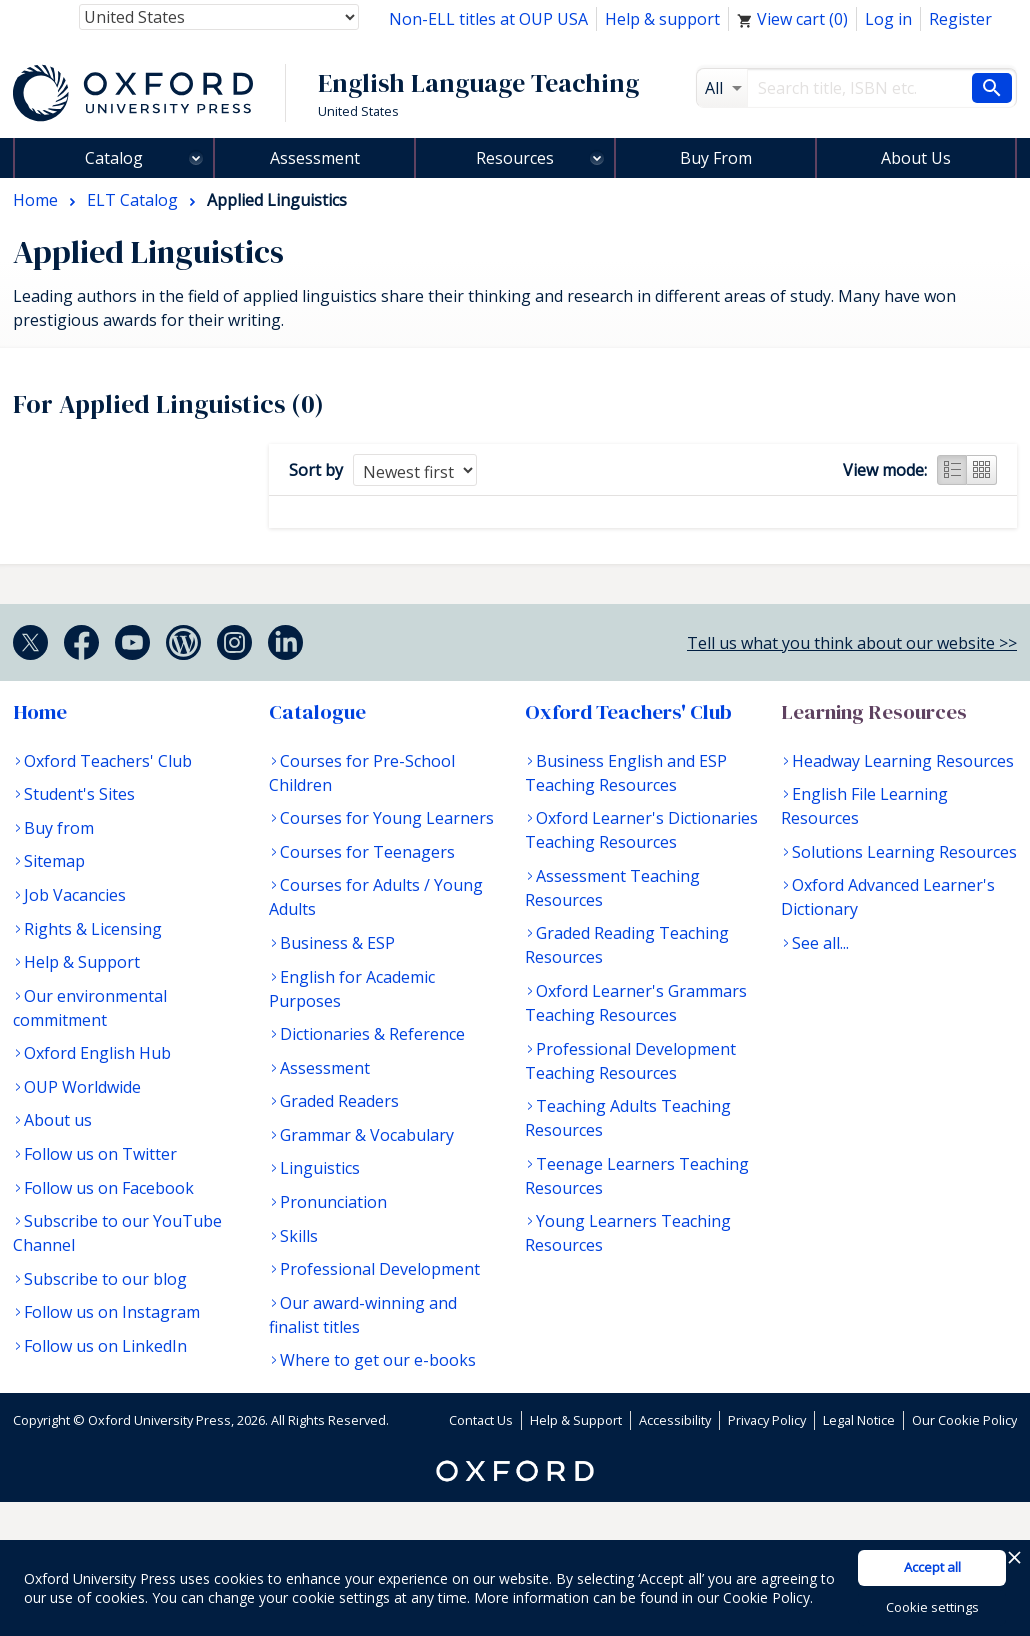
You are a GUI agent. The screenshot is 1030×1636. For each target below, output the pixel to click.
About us (58, 1120)
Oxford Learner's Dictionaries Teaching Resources (641, 830)
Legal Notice (859, 1420)
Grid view (982, 470)
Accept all (932, 1567)
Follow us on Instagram (112, 1312)
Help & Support (82, 962)
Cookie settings (932, 1607)
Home (40, 712)
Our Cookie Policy (964, 1420)
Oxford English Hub (97, 1053)
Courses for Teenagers (367, 852)
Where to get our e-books (378, 1360)
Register (960, 19)
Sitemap (54, 861)
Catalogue (317, 712)
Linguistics (320, 1168)
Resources (515, 158)
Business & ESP (337, 943)
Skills (299, 1236)
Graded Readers (339, 1101)
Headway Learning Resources (903, 761)
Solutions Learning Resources (904, 852)
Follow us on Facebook (109, 1188)
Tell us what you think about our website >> (852, 643)
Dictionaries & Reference (372, 1034)
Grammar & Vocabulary (367, 1135)
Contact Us (481, 1420)
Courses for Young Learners (387, 818)
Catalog (114, 158)
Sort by (316, 470)
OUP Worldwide (82, 1087)
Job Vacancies (75, 895)
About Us (916, 158)
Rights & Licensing (93, 929)
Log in (888, 19)
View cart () (792, 19)
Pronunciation (333, 1202)
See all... (820, 943)
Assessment (315, 158)
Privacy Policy (767, 1420)
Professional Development (380, 1269)
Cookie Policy (766, 1597)
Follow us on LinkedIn (105, 1346)
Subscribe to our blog (105, 1279)
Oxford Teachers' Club (108, 761)
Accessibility (675, 1420)
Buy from (59, 828)
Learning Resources (874, 712)
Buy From (716, 158)
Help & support (662, 19)
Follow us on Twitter (100, 1154)
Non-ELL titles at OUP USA (488, 19)
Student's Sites (79, 794)
